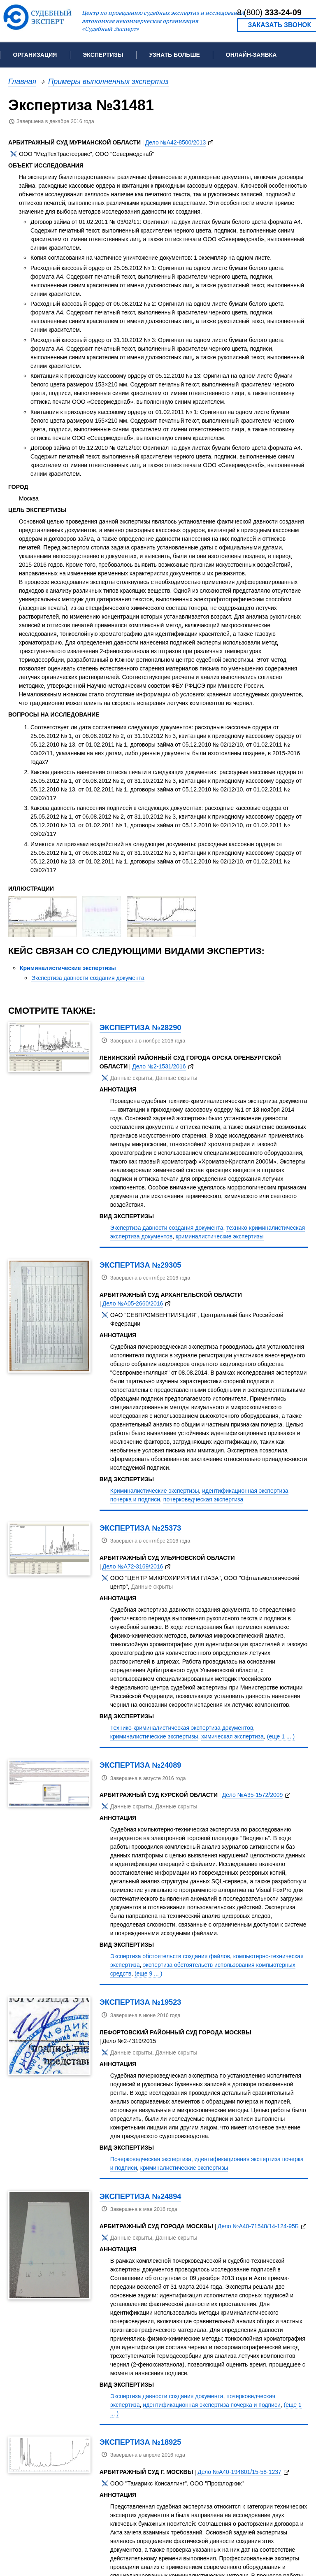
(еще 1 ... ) (281, 1736)
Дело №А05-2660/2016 (132, 1303)
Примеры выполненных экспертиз (108, 81)
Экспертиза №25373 (140, 1528)
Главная (22, 81)
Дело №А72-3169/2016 (132, 1566)
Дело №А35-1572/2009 (252, 1795)
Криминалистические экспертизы (68, 968)
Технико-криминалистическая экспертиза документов (181, 1727)
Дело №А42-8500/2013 (175, 142)
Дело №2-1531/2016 (159, 1066)
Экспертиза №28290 (140, 1027)
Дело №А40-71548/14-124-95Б (258, 2226)
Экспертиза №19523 (140, 2002)
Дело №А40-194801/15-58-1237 (239, 2472)
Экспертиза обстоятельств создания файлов (170, 1956)
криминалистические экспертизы (220, 1236)
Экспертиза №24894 (140, 2196)
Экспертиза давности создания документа (87, 978)
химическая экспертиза (232, 1736)
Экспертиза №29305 (140, 1265)
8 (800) (269, 12)
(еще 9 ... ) (148, 1973)
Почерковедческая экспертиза (150, 2159)
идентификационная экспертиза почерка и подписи (211, 2404)
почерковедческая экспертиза (203, 1499)
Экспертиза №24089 (140, 1765)
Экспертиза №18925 (140, 2442)
